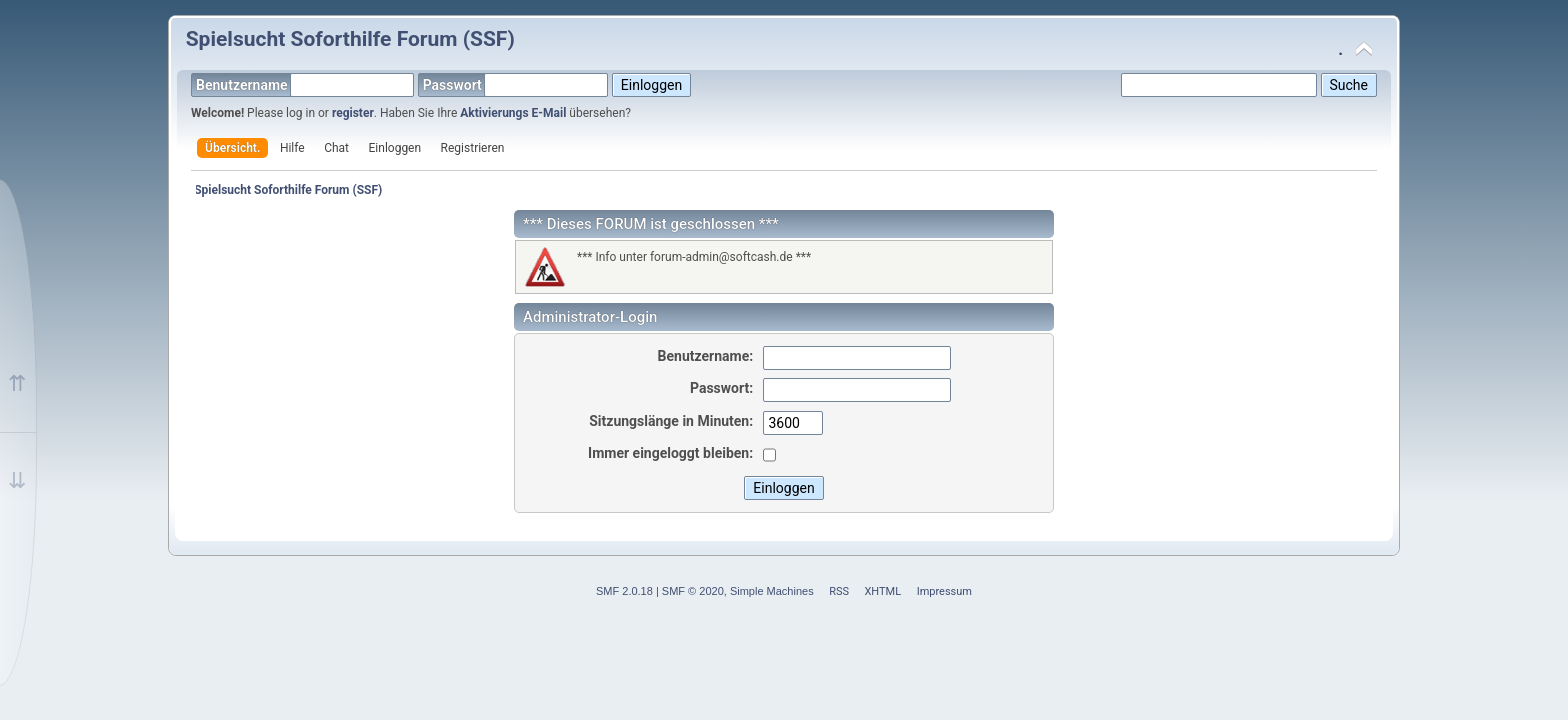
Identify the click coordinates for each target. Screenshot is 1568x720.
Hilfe (292, 148)
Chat (336, 148)
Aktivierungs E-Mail (513, 113)
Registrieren (473, 148)
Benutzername (305, 85)
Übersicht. (232, 148)
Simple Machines (772, 591)
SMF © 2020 (693, 591)
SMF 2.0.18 (624, 591)
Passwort (516, 85)
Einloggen (395, 148)
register (353, 113)
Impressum (944, 591)
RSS (839, 591)
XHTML (882, 591)
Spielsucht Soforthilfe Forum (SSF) (350, 39)
